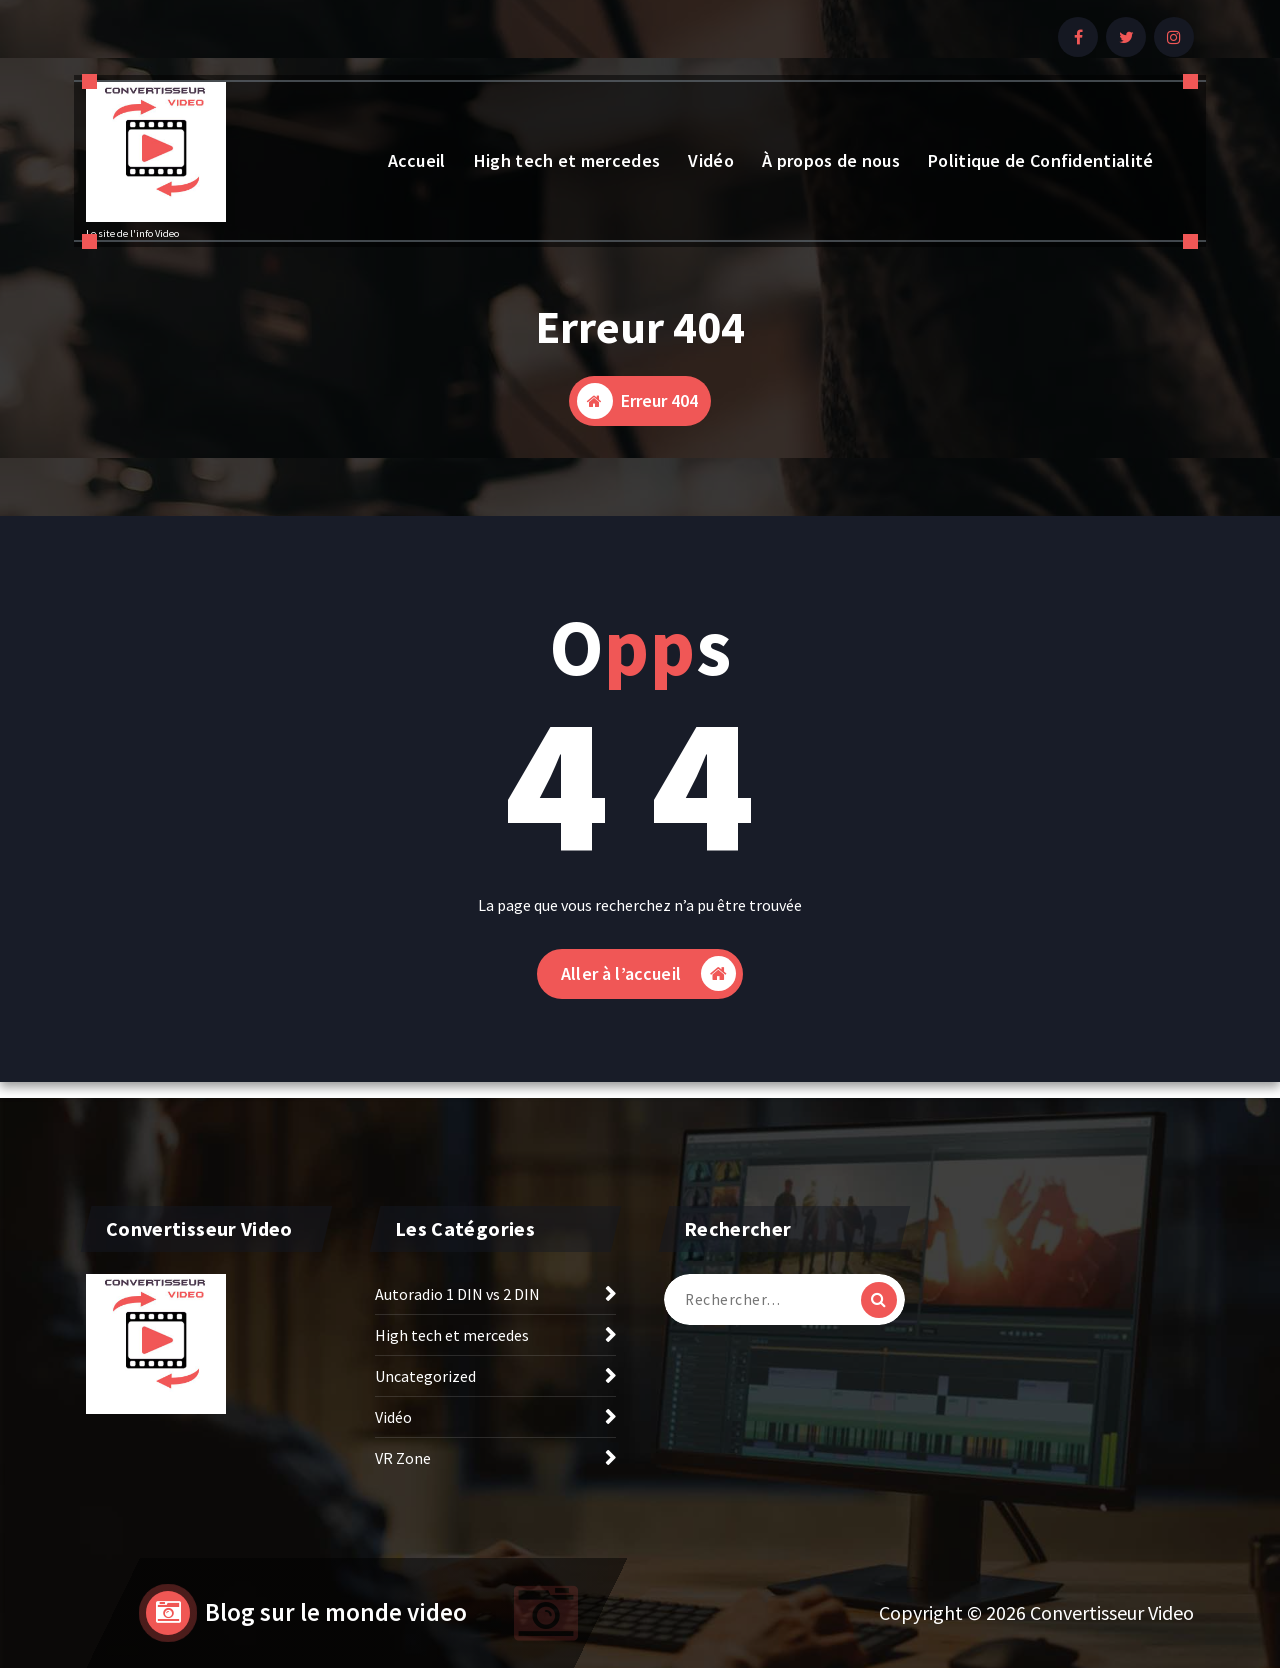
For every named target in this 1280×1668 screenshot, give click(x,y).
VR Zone (403, 1458)
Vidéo (711, 160)
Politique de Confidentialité (1040, 160)
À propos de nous (831, 160)
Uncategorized (425, 1376)
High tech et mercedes (567, 160)
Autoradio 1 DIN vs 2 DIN (457, 1294)
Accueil (417, 160)
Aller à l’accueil (648, 973)
